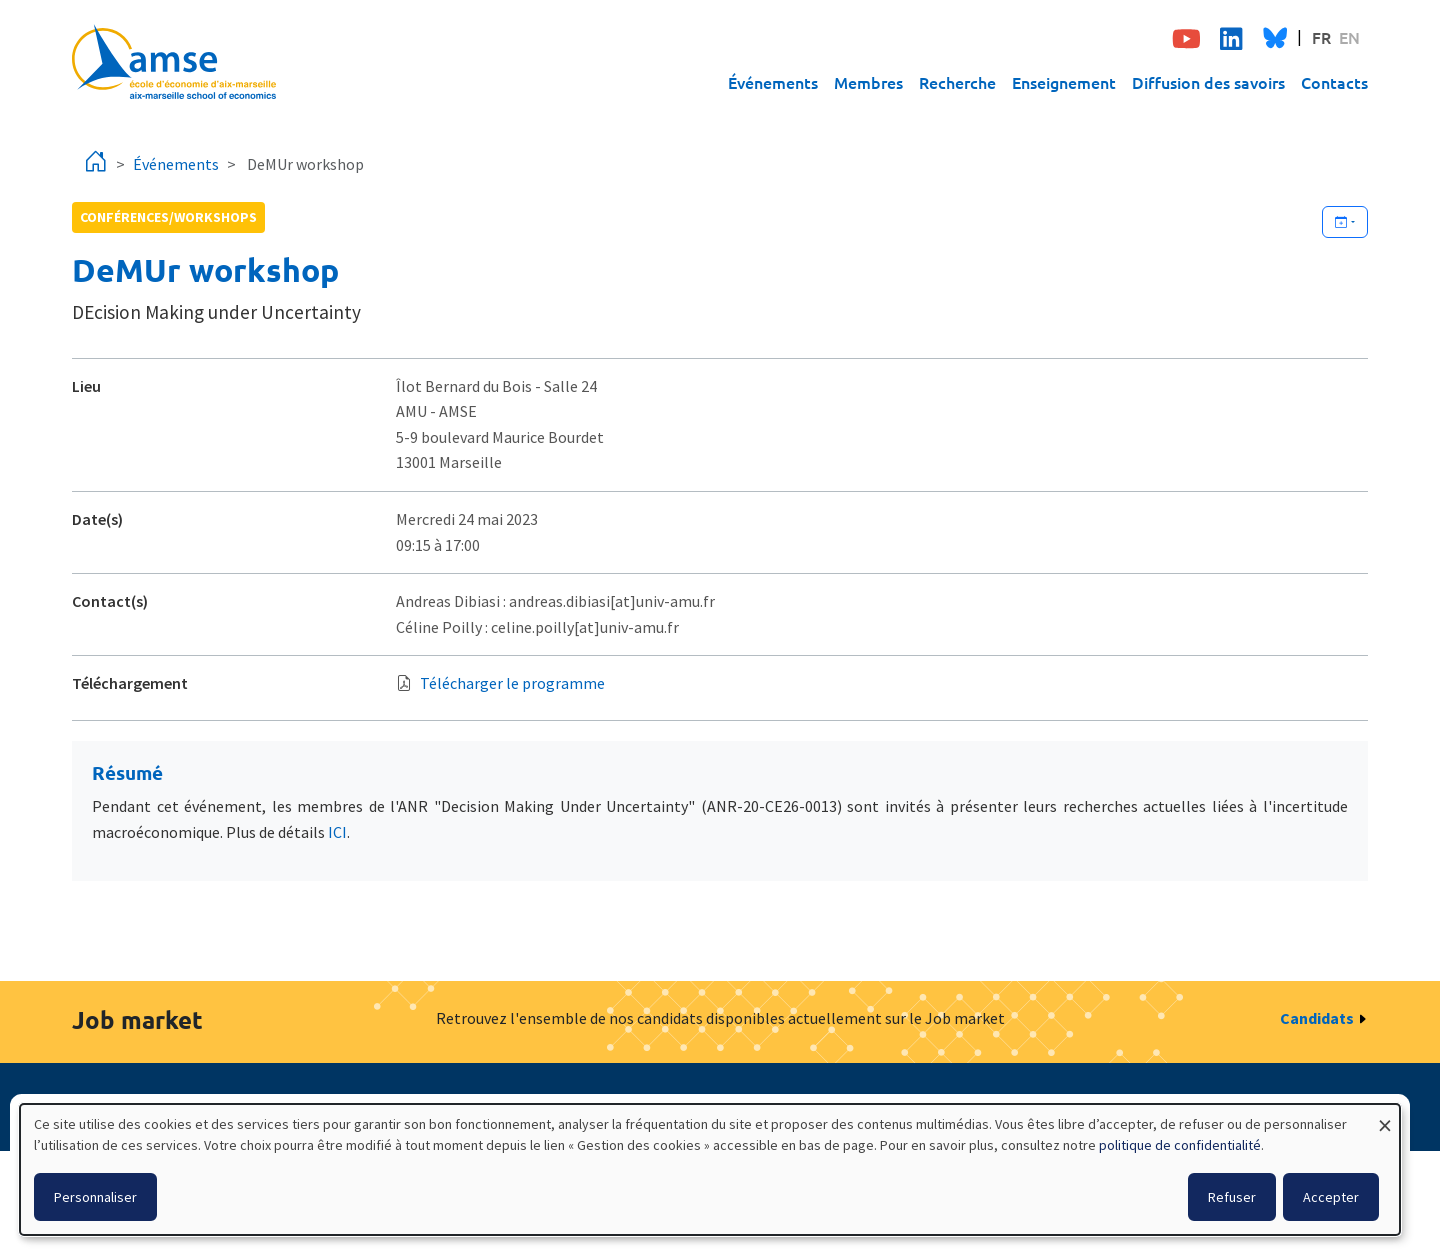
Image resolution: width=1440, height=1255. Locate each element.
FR (1321, 37)
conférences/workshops (168, 217)
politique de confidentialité (1180, 1145)
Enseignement (1064, 82)
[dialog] (710, 1169)
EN (1349, 37)
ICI (337, 832)
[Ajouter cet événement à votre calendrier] (1345, 222)
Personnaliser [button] (95, 1197)
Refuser (1232, 1197)
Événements (773, 82)
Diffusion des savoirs (1208, 82)
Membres (868, 82)
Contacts (1334, 82)
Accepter (1331, 1197)
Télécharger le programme (512, 683)
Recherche (957, 82)
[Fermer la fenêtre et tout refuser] (1385, 1116)
